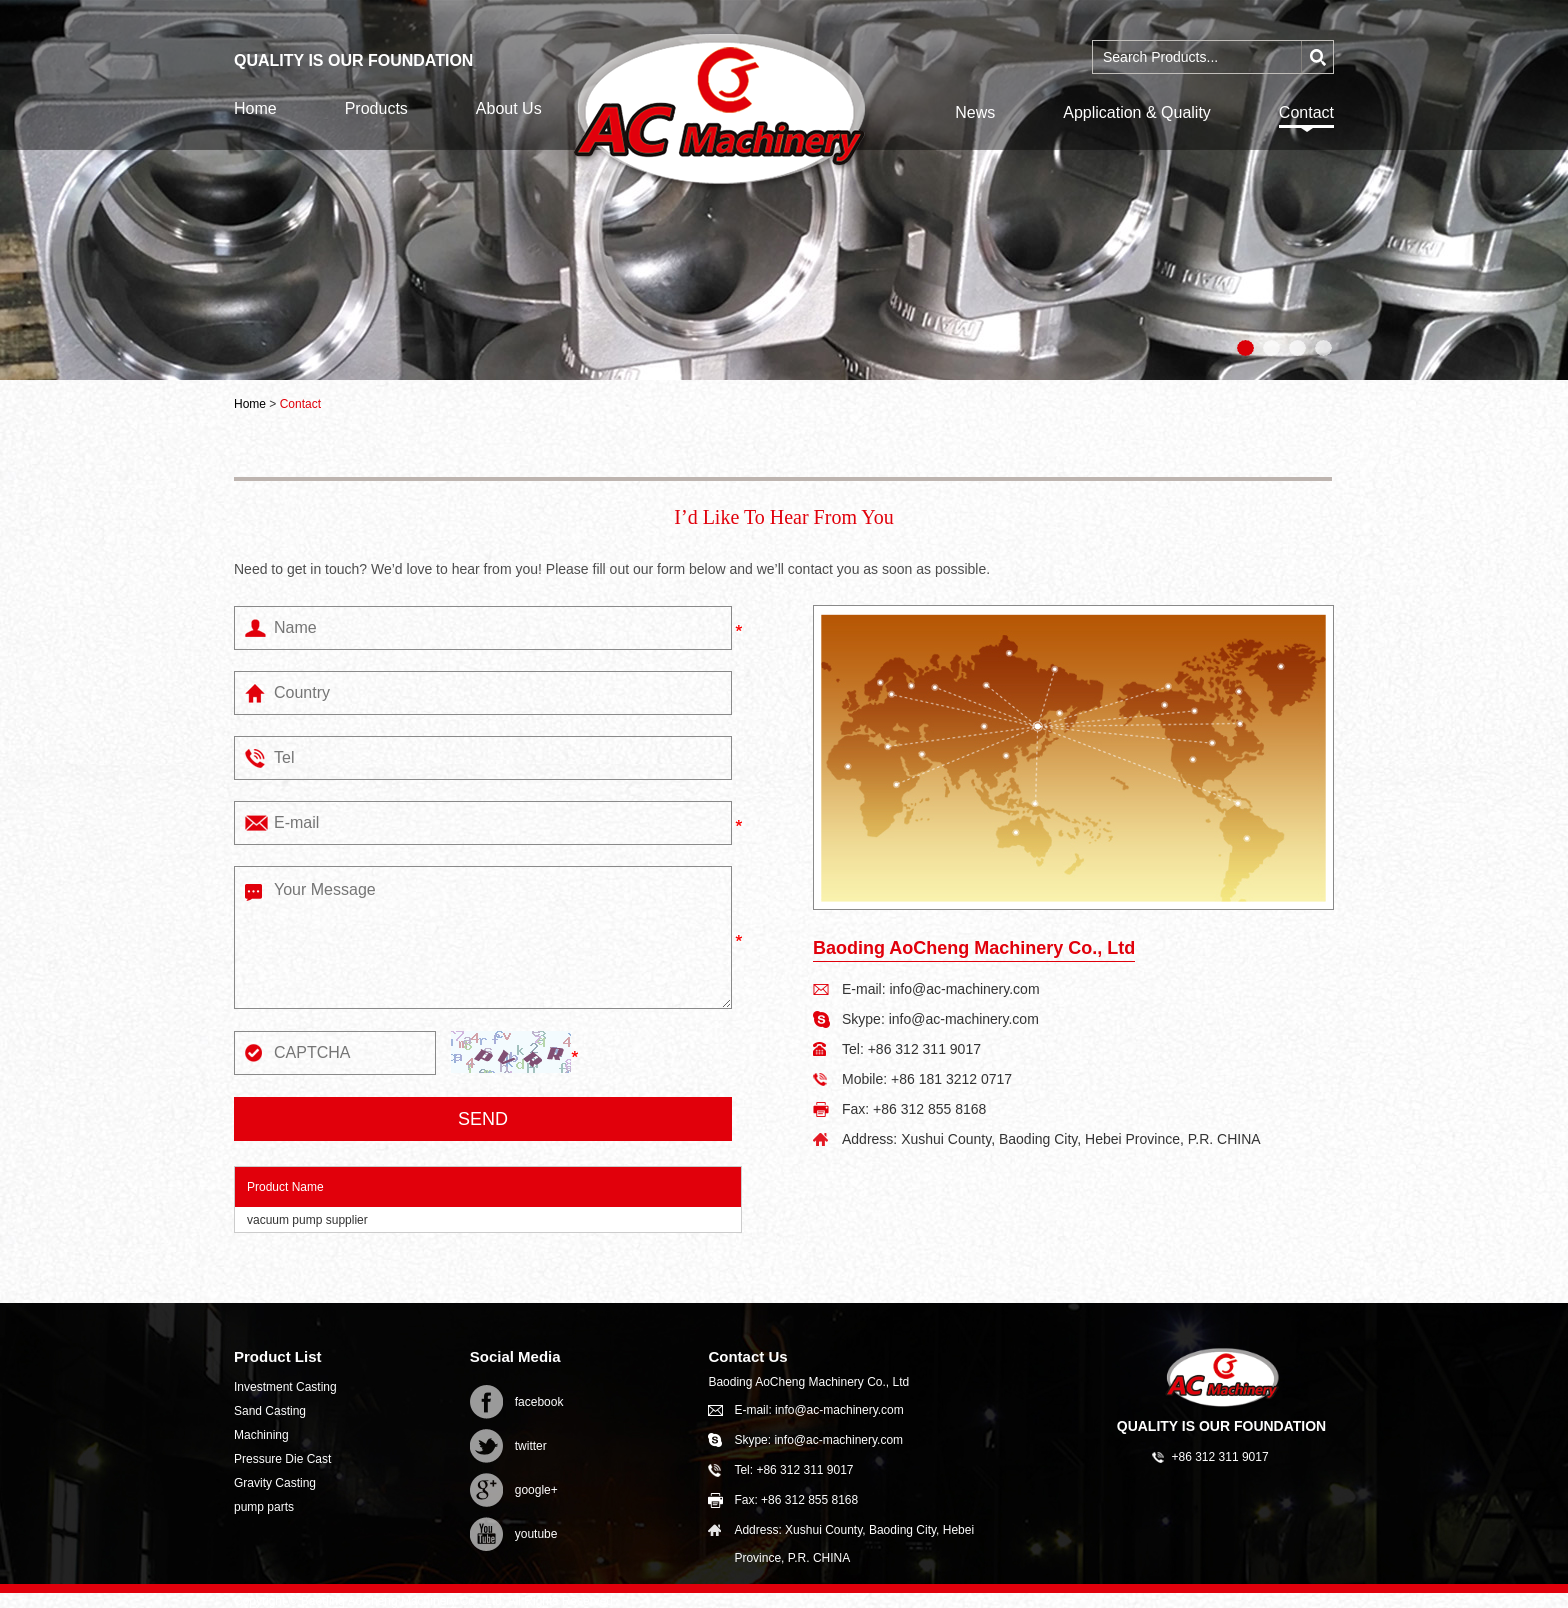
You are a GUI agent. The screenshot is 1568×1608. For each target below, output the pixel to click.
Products (376, 108)
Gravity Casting (275, 1483)
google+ (536, 1490)
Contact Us (747, 1356)
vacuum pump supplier (307, 1220)
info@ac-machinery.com (964, 989)
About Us (509, 108)
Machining (261, 1435)
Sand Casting (270, 1411)
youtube (536, 1534)
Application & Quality (1137, 112)
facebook (539, 1402)
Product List (278, 1356)
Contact (1306, 112)
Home (255, 108)
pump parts (264, 1507)
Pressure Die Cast (282, 1459)
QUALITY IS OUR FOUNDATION (1221, 1426)
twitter (531, 1446)
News (975, 112)
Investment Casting (285, 1387)
